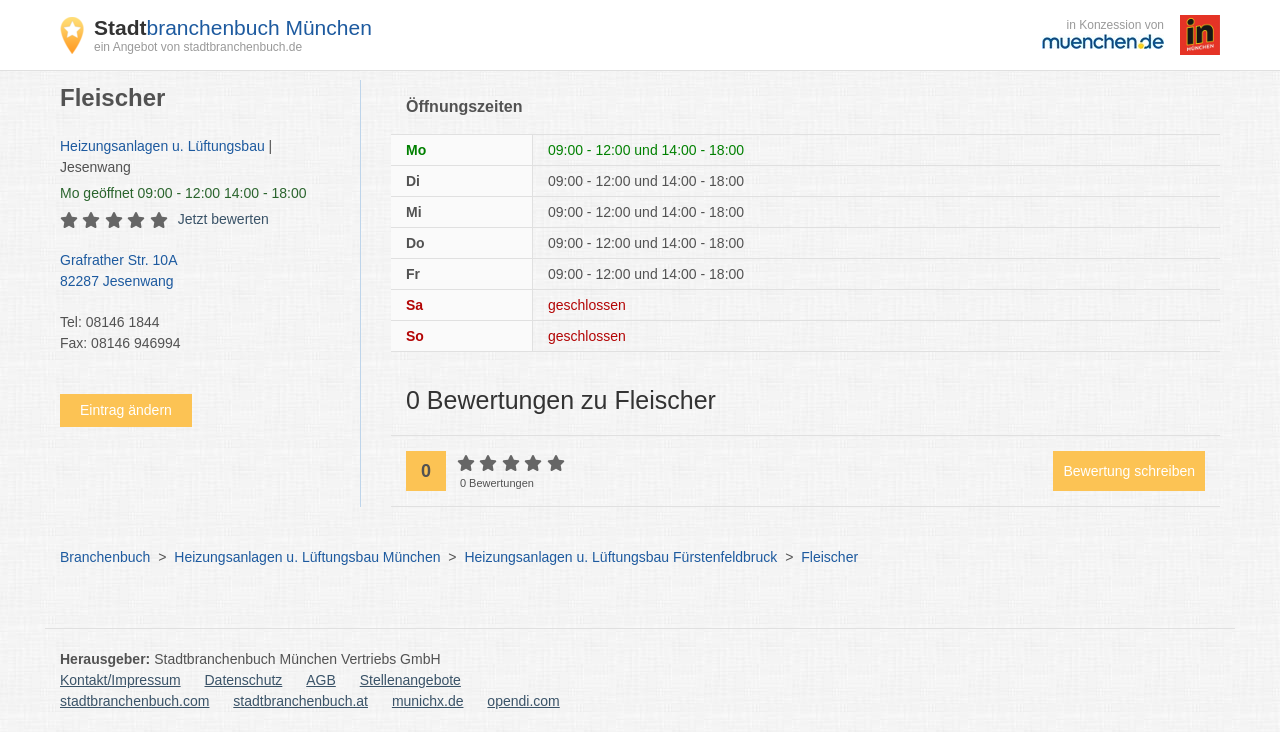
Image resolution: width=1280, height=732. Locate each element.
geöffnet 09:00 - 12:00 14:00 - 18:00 (183, 193)
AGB (321, 680)
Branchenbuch (105, 557)
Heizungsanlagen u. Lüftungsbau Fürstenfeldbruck (620, 557)
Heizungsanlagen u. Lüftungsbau (162, 146)
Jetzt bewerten (223, 219)
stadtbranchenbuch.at (300, 701)
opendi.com (523, 701)
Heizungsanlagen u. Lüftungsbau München (307, 557)
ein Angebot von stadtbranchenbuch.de (198, 47)
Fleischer (829, 557)
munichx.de (428, 701)
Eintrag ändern (126, 410)
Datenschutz (244, 680)
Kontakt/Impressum (120, 680)
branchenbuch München (233, 27)
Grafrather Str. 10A (200, 272)
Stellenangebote (410, 680)
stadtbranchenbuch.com (134, 701)
